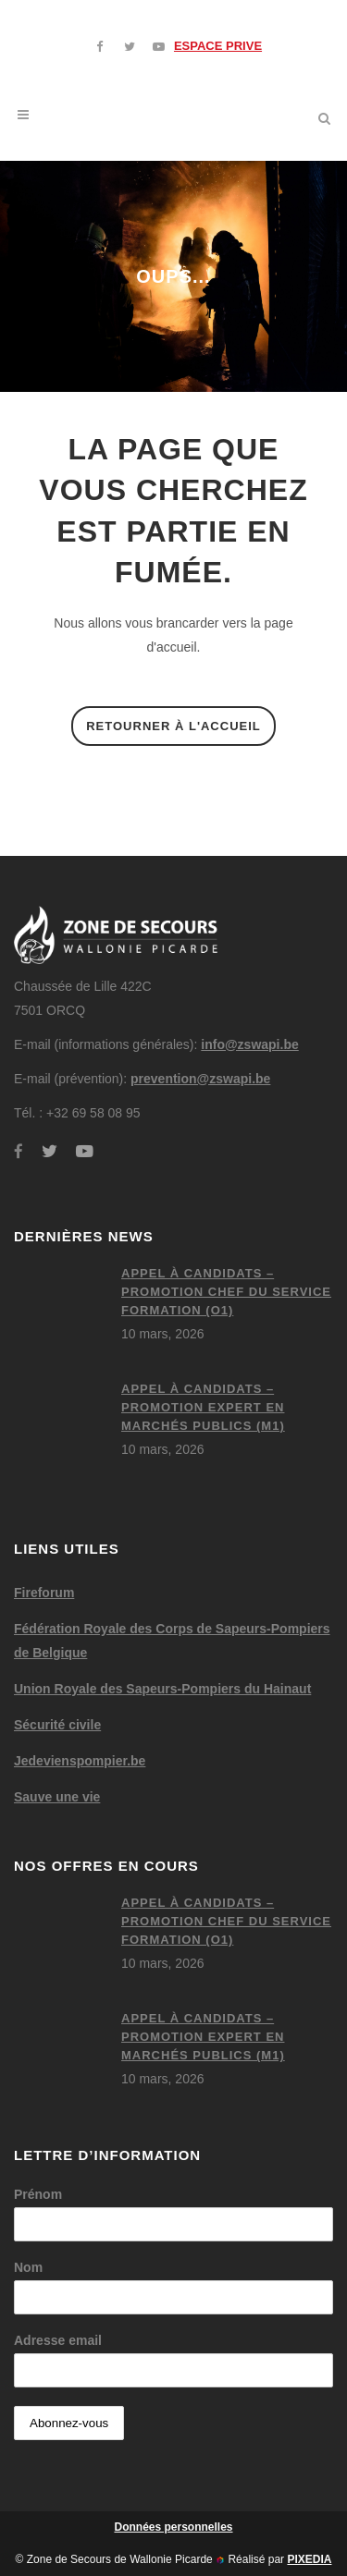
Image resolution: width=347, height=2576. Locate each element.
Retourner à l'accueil (173, 726)
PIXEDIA (309, 2559)
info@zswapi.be (249, 1044)
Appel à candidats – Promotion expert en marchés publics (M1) (203, 1407)
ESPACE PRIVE (218, 46)
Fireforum (44, 1592)
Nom (28, 2267)
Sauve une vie (57, 1796)
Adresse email (58, 2340)
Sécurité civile (57, 1724)
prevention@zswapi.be (200, 1078)
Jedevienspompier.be (79, 1760)
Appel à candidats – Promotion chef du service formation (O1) (226, 1291)
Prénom (38, 2194)
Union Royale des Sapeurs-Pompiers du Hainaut (162, 1688)
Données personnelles (173, 2527)
